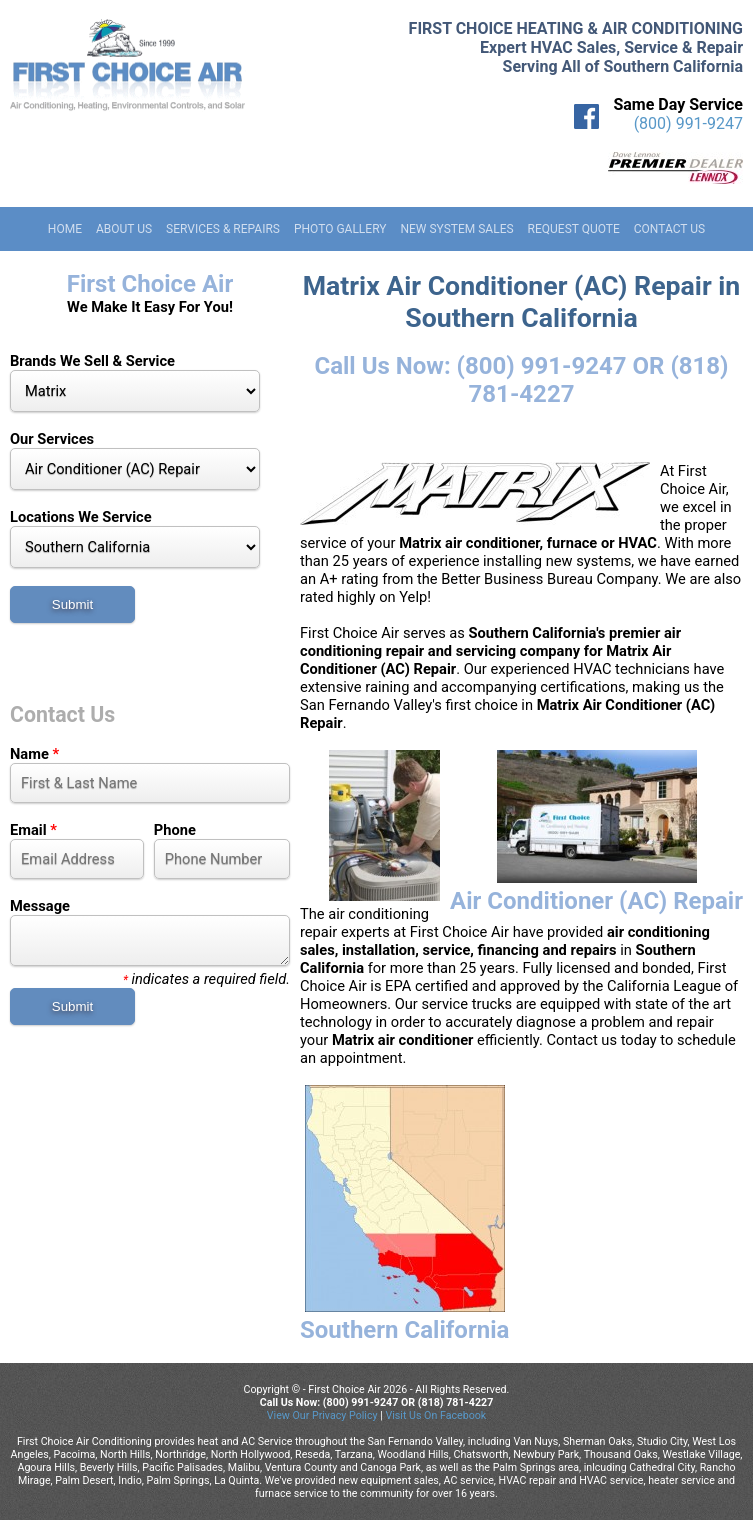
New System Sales (456, 229)
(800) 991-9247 (688, 123)
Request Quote (574, 229)
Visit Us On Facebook (435, 1415)
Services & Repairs (223, 229)
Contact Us (669, 229)
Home (65, 229)
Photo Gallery (340, 229)
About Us (124, 229)
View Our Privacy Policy (322, 1415)
